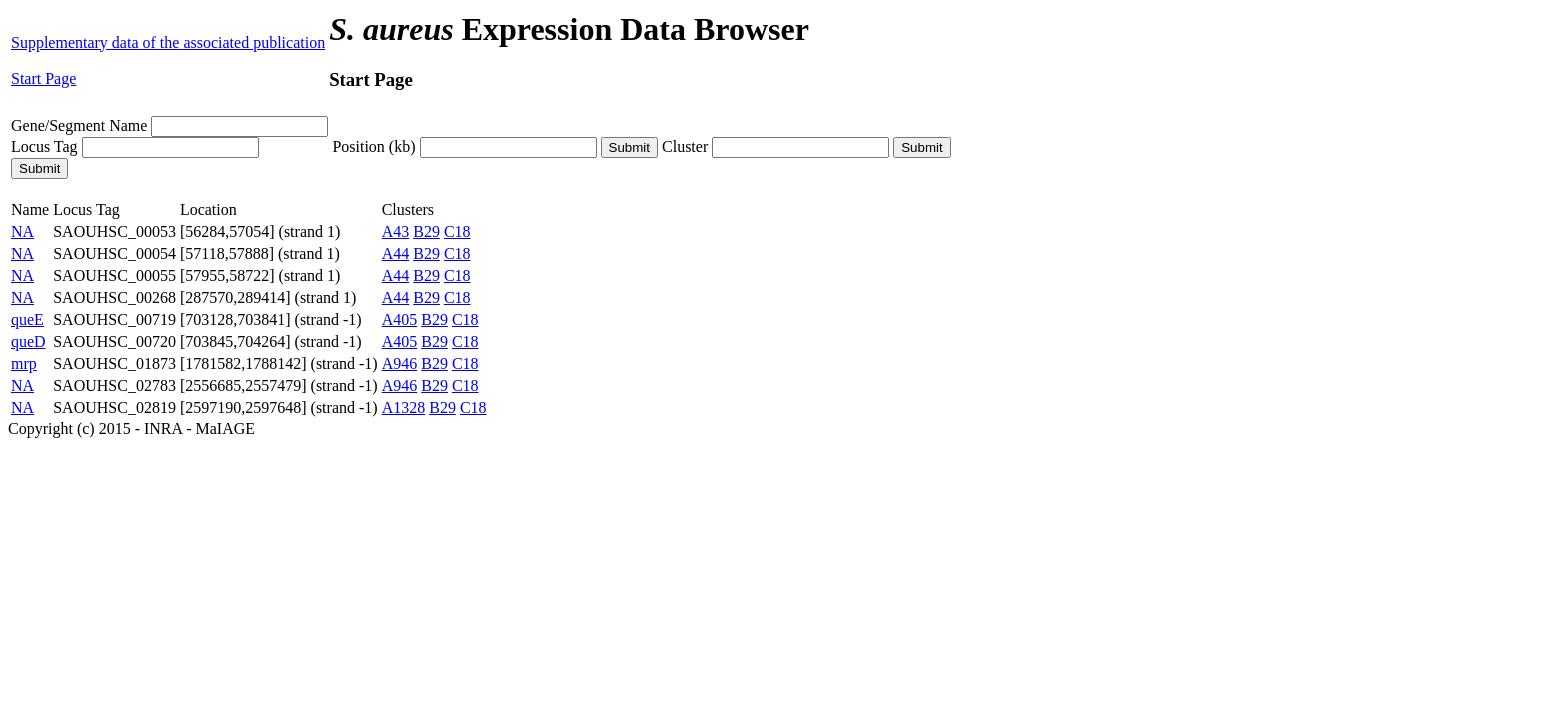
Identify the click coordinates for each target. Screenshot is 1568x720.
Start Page (43, 78)
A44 (396, 253)
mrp (24, 363)
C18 (457, 231)
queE (27, 319)
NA (22, 231)
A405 (400, 319)
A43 (396, 231)
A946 (400, 363)
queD (28, 341)
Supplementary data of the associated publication (168, 42)
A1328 (404, 407)
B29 (426, 231)
